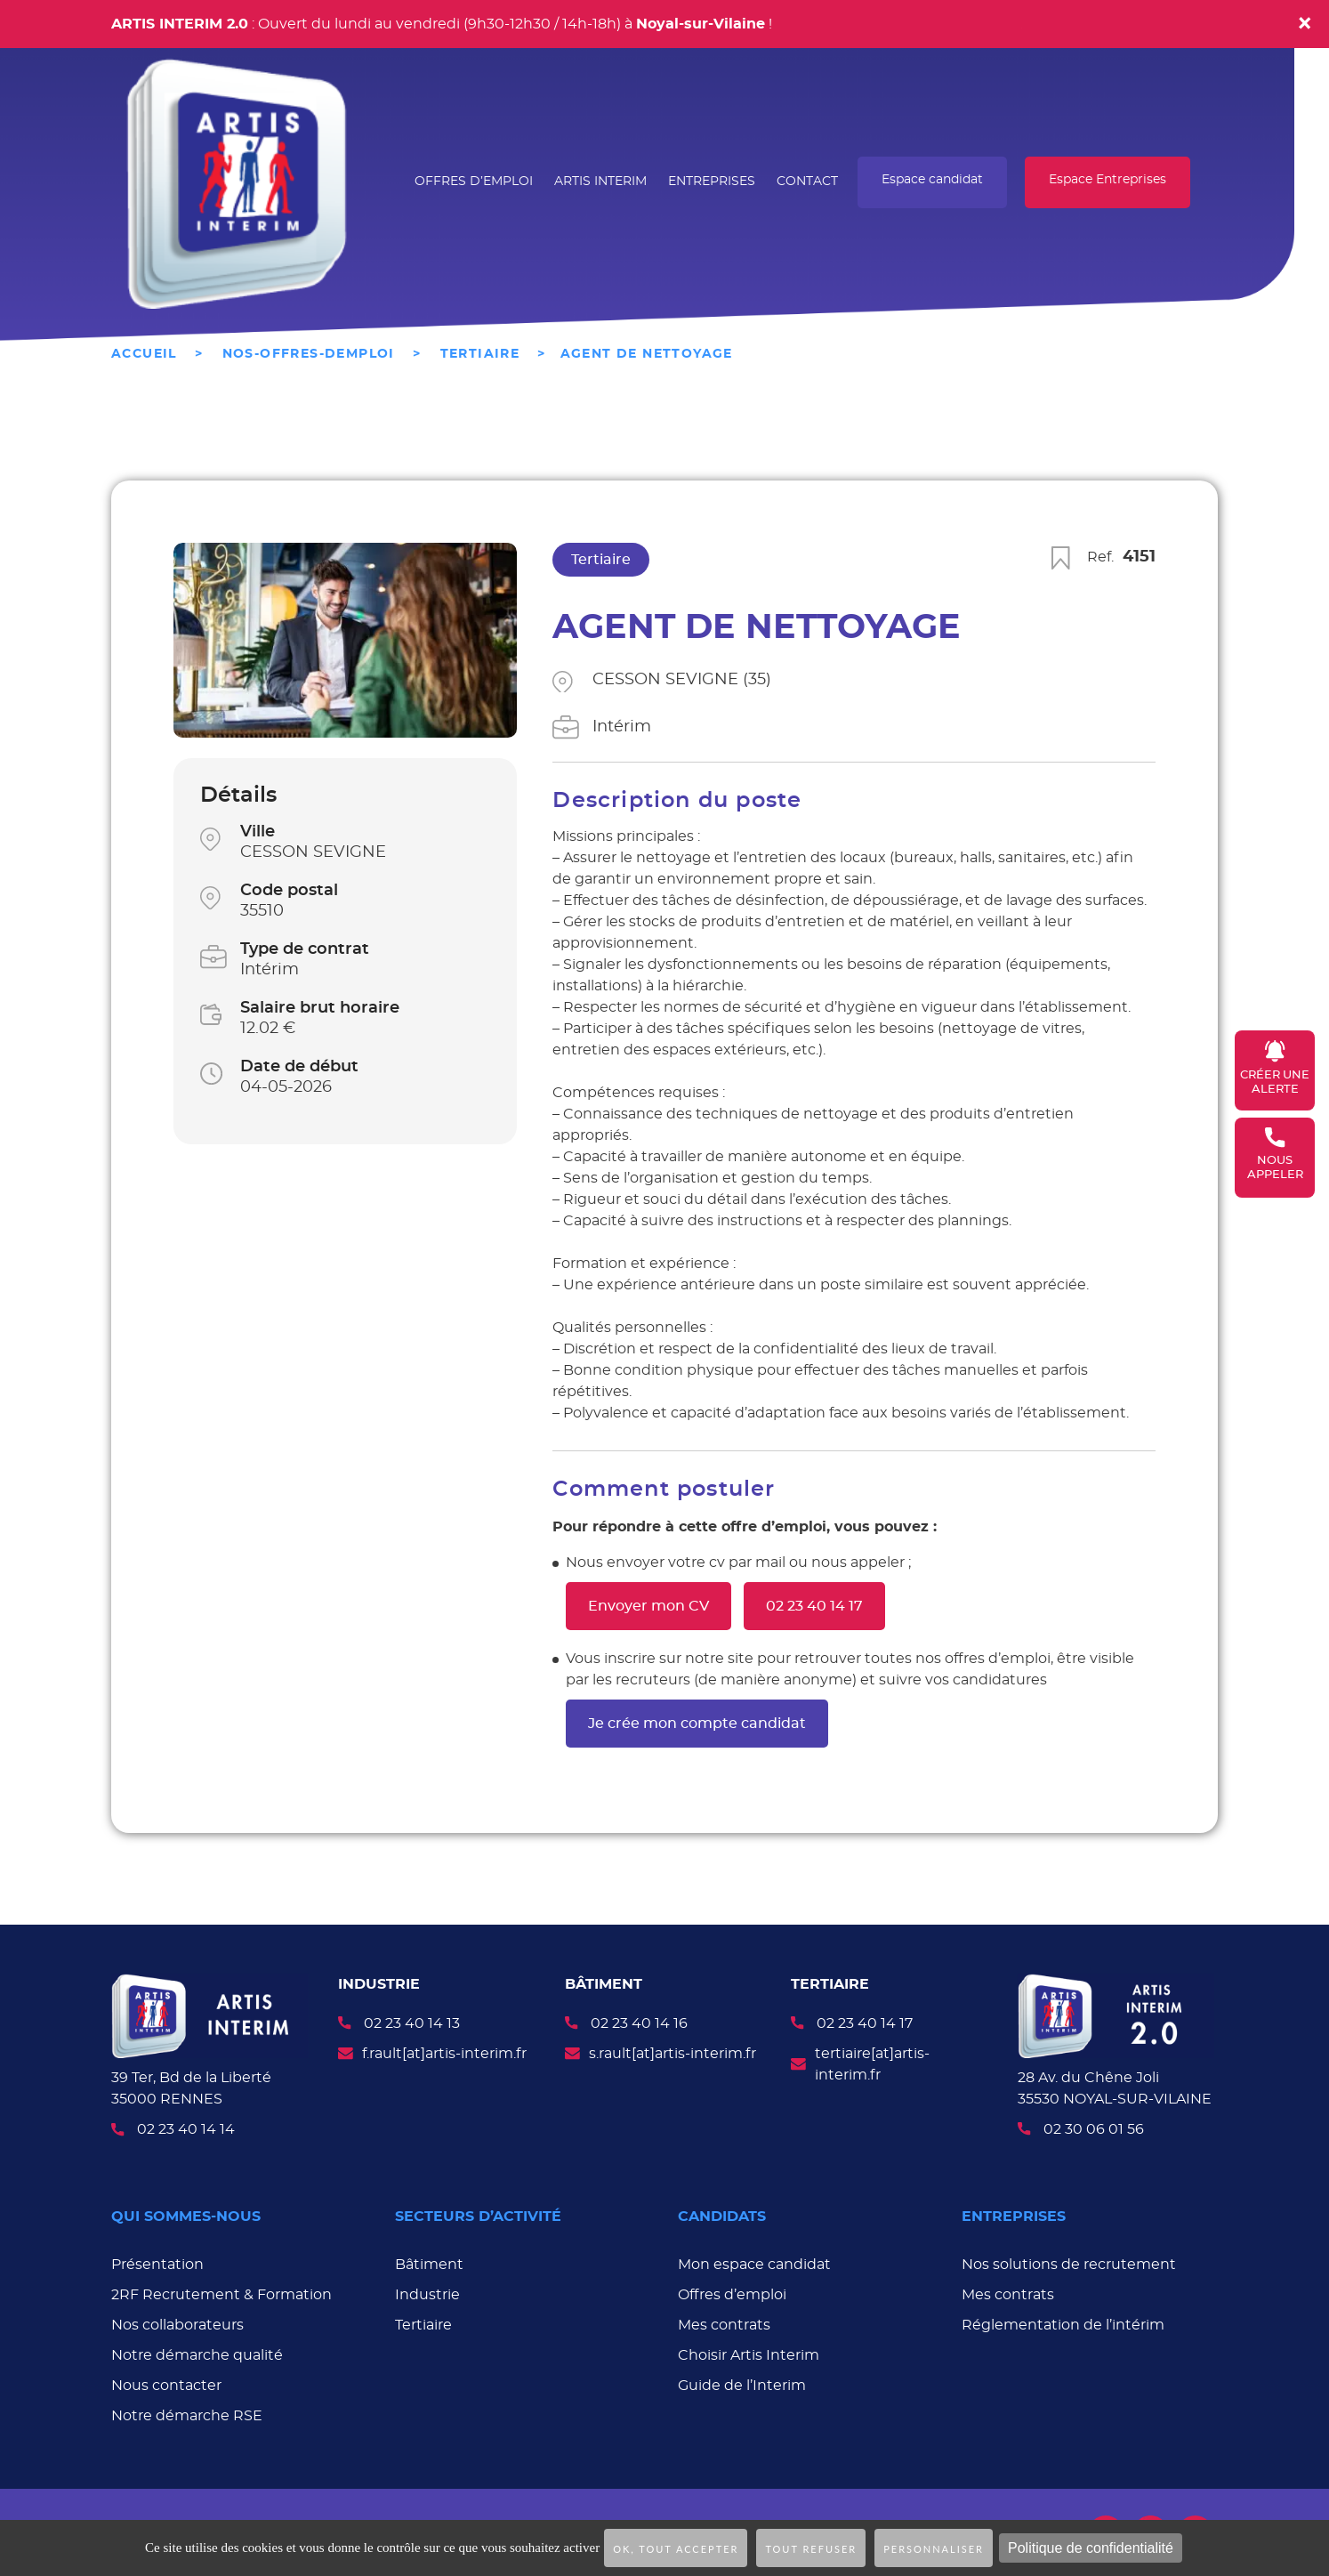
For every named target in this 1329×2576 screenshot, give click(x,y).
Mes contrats (724, 2322)
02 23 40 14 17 (814, 1606)
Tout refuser (811, 2549)
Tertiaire (423, 2322)
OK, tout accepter (675, 2549)
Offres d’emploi (732, 2292)
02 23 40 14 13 (412, 2023)
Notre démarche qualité (197, 2353)
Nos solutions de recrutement (1069, 2262)
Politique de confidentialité (1090, 2548)
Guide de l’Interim (742, 2383)
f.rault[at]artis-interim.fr (444, 2054)
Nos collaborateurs (177, 2322)
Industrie (427, 2292)
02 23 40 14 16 (639, 2023)
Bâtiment (429, 2262)
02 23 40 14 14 (186, 2129)
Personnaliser (933, 2549)
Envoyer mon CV (648, 1606)
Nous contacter (166, 2383)
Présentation (157, 2262)
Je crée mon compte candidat (697, 1723)
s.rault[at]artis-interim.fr (672, 2054)
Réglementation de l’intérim (1063, 2322)
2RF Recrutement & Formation (221, 2292)
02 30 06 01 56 (1093, 2127)
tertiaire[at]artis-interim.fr (872, 2064)
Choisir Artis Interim (748, 2353)
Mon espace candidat (754, 2262)
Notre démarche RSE (186, 2413)
